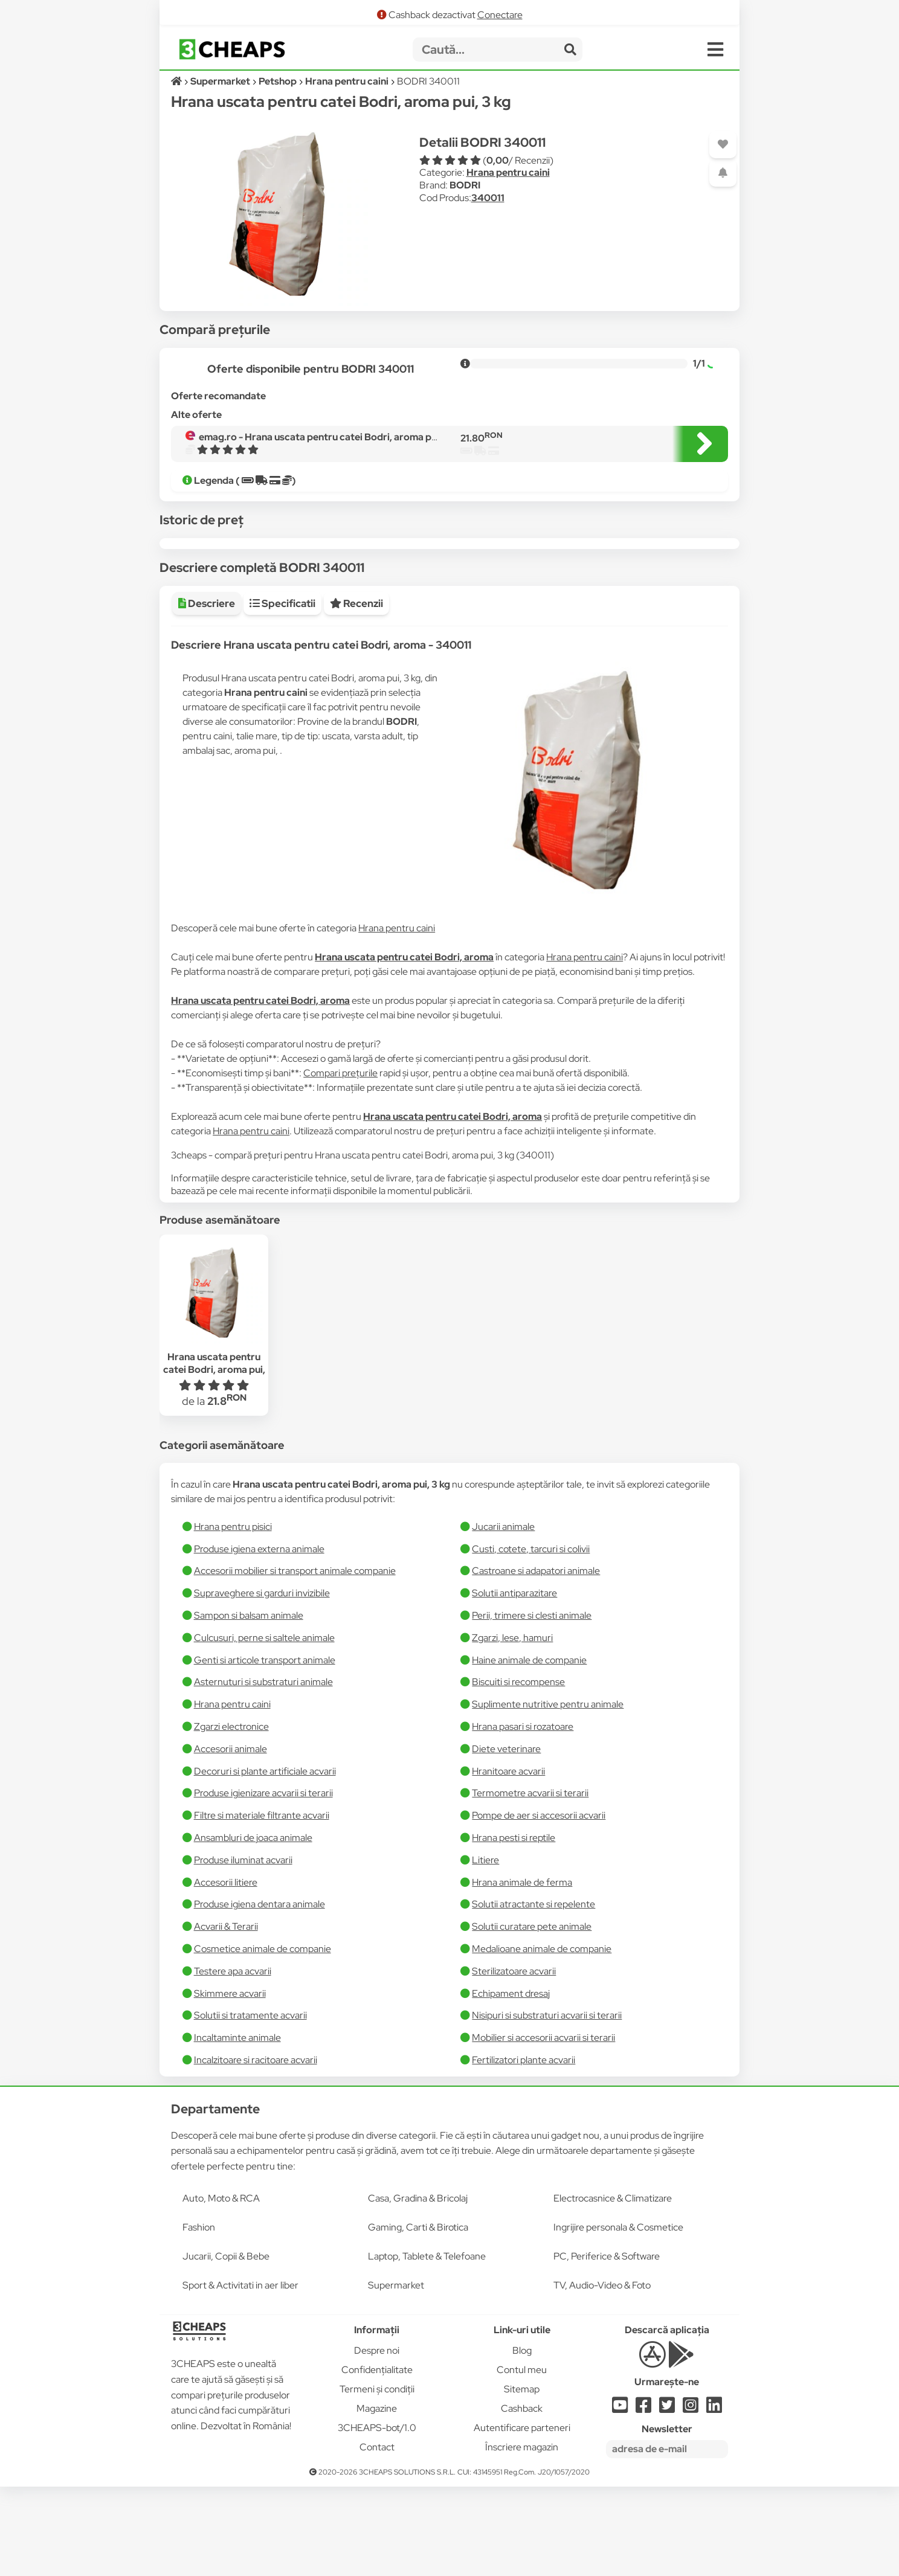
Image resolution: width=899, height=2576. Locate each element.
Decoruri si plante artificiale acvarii (265, 1860)
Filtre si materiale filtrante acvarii (261, 1904)
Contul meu (522, 2459)
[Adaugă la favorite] (722, 144)
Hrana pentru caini (508, 172)
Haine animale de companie (529, 1749)
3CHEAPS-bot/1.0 (377, 2517)
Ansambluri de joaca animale (253, 1927)
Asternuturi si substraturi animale (263, 1771)
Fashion (198, 2316)
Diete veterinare (506, 1838)
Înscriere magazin (521, 2536)
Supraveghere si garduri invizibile (262, 1682)
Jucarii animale (503, 1616)
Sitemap (522, 2478)
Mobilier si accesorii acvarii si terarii (543, 2127)
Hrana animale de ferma (522, 1971)
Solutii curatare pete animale (531, 2015)
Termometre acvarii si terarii (530, 1882)
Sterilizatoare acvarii (514, 2060)
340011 (487, 197)
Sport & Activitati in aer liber (240, 2374)
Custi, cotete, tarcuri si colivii (531, 1638)
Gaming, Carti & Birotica (418, 2316)
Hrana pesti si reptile (513, 1927)
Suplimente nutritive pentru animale (548, 1793)
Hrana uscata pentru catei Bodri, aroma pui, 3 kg (214, 1458)
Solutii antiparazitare (514, 1682)
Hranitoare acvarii (508, 1860)
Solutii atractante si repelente (533, 1993)
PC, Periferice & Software (606, 2345)
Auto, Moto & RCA (221, 2287)
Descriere (206, 692)
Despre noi (376, 2439)
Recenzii (356, 692)
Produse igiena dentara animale (259, 1993)
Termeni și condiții (377, 2478)
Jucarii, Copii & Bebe (225, 2345)
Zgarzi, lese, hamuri (512, 1727)
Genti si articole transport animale (264, 1749)
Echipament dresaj (511, 2083)
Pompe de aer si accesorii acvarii (538, 1904)
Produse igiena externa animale (259, 1638)
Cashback (522, 2497)
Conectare (500, 14)
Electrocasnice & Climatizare (612, 2287)
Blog (522, 2439)
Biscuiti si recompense (518, 1771)
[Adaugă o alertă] (722, 173)
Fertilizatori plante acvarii (523, 2149)
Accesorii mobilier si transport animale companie (295, 1660)
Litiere (485, 1949)
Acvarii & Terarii (226, 2015)
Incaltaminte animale (237, 2127)
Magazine (376, 2497)
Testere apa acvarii (232, 2060)
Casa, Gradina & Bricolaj (418, 2287)
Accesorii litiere (225, 1971)
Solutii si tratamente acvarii (250, 2104)
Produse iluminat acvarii (243, 1949)
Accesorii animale (230, 1838)
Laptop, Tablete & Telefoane (427, 2345)
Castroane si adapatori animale (536, 1660)
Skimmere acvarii (230, 2083)
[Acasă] (177, 81)
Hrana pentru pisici (233, 1616)
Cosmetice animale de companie (262, 2038)
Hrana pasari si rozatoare (522, 1816)
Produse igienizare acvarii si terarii (263, 1882)
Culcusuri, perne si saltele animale (264, 1727)
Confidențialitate (377, 2459)
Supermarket (396, 2374)
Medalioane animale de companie (541, 2038)
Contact (377, 2536)
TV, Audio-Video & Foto (602, 2374)
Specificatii (282, 692)
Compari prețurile (340, 1162)
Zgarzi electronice (231, 1816)
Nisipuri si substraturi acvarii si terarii (547, 2104)
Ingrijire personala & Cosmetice (618, 2316)
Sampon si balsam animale (248, 1704)
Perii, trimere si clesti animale (531, 1704)
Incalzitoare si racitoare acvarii (255, 2149)
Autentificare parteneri (522, 2517)
